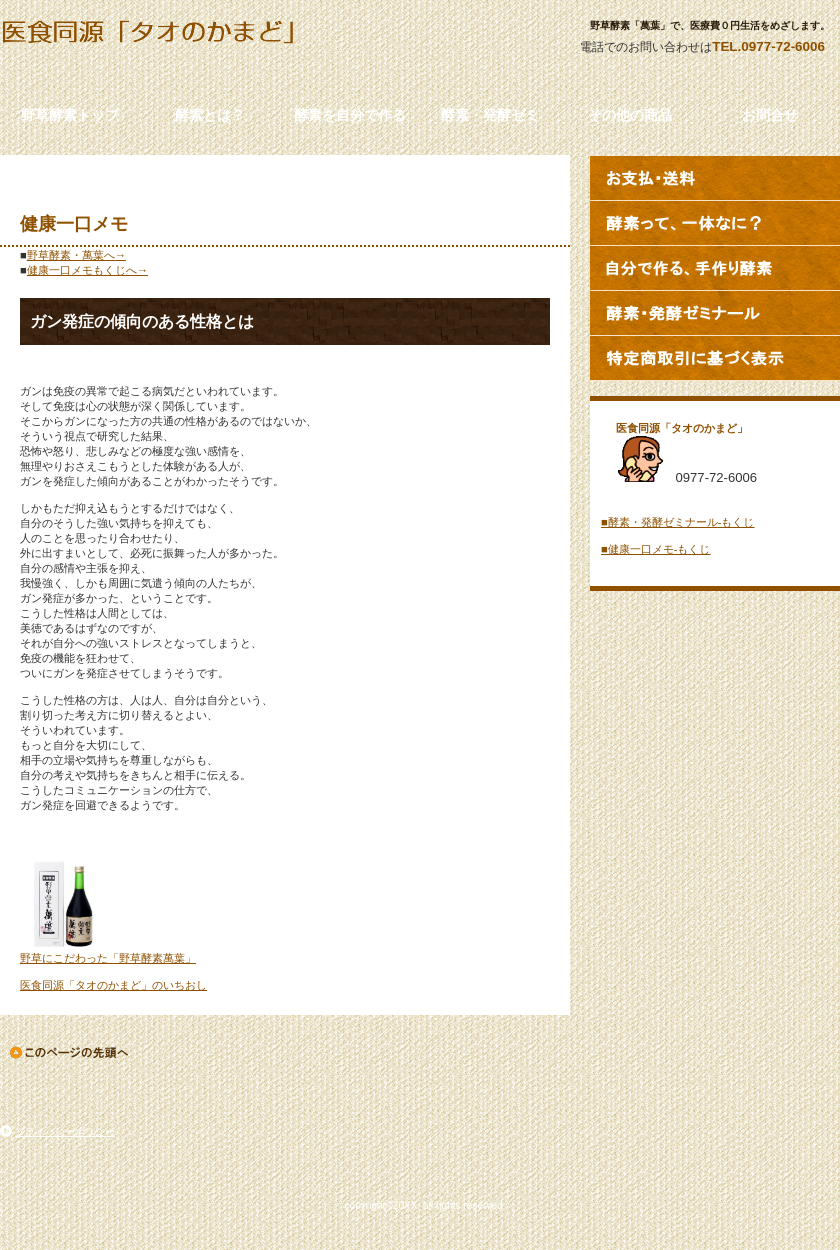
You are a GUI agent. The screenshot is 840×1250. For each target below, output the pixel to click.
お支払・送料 (715, 178)
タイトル (180, 51)
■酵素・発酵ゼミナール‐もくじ (677, 522)
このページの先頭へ (70, 1052)
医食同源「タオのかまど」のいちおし (113, 985)
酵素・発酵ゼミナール (715, 313)
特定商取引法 (715, 358)
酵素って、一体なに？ (715, 223)
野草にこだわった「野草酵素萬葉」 (108, 958)
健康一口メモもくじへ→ (87, 270)
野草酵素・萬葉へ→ (76, 255)
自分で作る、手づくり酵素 (715, 268)
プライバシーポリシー (65, 1131)
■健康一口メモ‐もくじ (655, 549)
